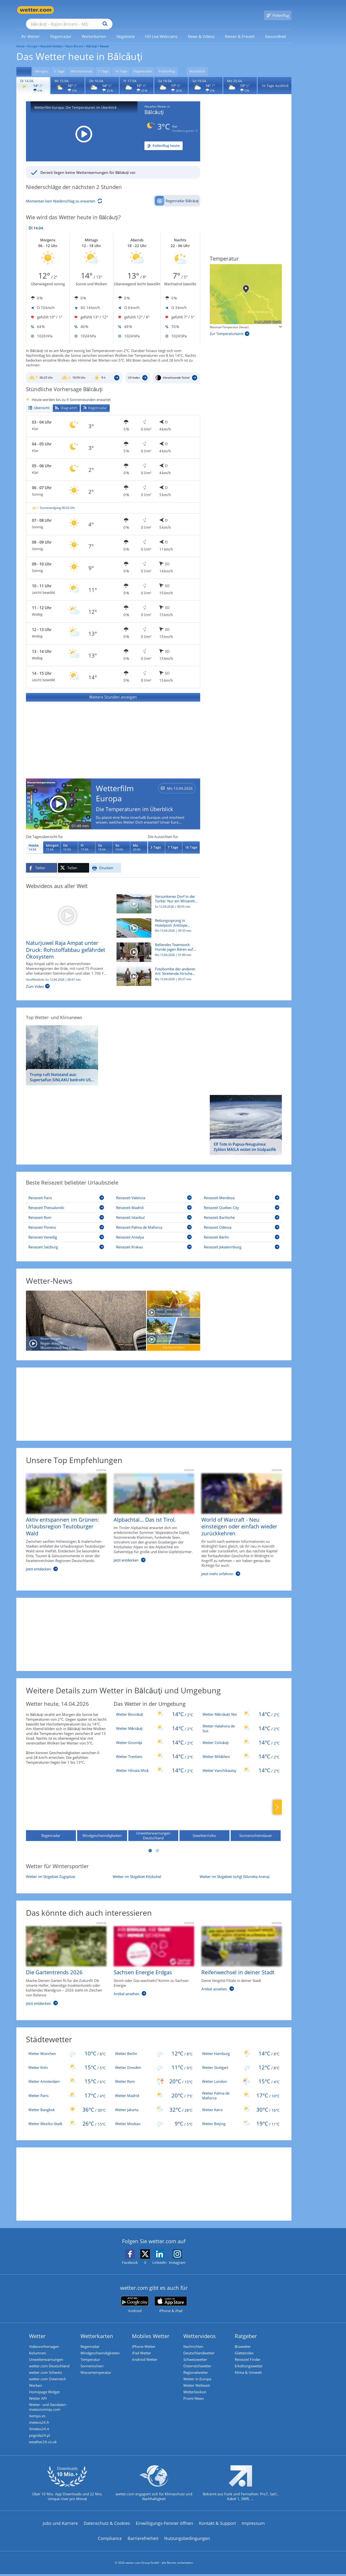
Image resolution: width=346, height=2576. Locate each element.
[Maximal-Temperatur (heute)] (246, 285)
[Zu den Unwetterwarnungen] (48, 249)
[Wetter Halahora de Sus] (241, 1718)
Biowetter (244, 2336)
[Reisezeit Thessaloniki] (66, 1198)
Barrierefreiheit (143, 2540)
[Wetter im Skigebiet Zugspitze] (67, 1866)
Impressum (253, 2524)
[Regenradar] (51, 1801)
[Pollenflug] (277, 10)
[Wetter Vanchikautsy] (241, 1761)
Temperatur (91, 2351)
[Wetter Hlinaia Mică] (154, 1761)
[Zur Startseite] (35, 10)
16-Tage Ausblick (275, 75)
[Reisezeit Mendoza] (241, 1188)
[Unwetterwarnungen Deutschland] (153, 1801)
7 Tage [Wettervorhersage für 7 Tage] (112, 62)
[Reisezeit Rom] (66, 1208)
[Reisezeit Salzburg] (66, 1237)
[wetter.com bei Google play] (135, 2294)
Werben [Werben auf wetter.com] (37, 2380)
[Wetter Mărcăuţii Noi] (241, 1704)
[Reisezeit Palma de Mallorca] (154, 1217)
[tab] (39, 398)
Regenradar (91, 2336)
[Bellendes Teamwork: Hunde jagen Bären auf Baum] (156, 945)
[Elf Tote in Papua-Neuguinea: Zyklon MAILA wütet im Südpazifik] (246, 1115)
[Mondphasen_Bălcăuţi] (176, 367)
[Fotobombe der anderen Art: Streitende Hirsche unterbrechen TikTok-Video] (156, 969)
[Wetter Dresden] (154, 2058)
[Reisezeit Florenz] (66, 1217)
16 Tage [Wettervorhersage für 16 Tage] (132, 62)
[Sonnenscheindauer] (256, 1801)
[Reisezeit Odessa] (241, 1217)
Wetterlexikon (196, 2387)
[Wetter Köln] (67, 2058)
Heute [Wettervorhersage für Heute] (25, 62)
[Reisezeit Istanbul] (154, 1208)
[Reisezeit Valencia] (154, 1188)
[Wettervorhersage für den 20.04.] (240, 75)
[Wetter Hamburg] (241, 2044)
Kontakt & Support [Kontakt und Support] (217, 2524)
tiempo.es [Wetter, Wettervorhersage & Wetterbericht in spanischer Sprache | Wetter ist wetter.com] (39, 2413)
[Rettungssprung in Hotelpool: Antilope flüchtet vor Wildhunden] (156, 920)
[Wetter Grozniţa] (154, 1733)
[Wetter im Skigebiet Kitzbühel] (154, 1866)
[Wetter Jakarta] (154, 2100)
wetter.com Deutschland (51, 2358)
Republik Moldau (51, 39)
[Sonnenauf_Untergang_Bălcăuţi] (74, 367)
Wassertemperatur (97, 2365)
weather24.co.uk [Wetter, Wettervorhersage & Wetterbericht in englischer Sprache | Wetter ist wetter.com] (44, 2442)
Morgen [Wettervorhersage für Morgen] (44, 62)
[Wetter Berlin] (154, 2044)
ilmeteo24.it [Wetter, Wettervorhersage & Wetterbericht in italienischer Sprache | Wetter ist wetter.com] (40, 2427)
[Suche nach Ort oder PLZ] (105, 10)
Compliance (110, 2540)
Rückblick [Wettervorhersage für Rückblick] (214, 62)
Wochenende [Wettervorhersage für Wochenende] (88, 62)
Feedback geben (185, 121)
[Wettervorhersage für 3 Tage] (156, 838)
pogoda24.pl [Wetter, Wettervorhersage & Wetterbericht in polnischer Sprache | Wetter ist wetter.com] (41, 2435)
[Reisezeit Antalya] (154, 1227)
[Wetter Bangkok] (67, 2100)
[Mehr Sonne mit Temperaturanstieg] (173, 1294)
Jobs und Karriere (60, 2524)
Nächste (277, 1797)
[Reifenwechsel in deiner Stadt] (238, 1958)
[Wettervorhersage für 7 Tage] (173, 838)
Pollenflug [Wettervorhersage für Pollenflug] (182, 62)
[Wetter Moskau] (154, 2114)
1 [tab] (150, 1840)
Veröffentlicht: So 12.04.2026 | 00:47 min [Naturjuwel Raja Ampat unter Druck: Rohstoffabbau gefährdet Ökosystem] (53, 970)
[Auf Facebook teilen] (41, 858)
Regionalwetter (197, 2365)
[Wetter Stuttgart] (241, 2058)
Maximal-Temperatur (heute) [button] (246, 318)
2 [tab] (157, 1840)
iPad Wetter (143, 2344)
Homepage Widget (46, 2387)
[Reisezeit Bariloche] (241, 1208)
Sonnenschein (93, 2358)
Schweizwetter (197, 2351)
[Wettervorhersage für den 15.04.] (68, 75)
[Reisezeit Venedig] (66, 1227)
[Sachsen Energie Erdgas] (150, 1958)
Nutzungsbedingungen (187, 2540)
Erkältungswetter (250, 2358)
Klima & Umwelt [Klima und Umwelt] (249, 2365)
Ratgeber (247, 2326)
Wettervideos (201, 2326)
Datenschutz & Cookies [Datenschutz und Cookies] (107, 2524)
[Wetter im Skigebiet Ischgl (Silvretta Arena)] (241, 1866)
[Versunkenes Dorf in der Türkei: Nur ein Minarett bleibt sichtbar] (156, 896)
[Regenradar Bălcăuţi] (113, 191)
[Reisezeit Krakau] (154, 1237)
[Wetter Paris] (67, 2085)
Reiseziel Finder (249, 2351)
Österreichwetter (199, 2358)
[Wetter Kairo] (241, 2100)
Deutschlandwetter (200, 2344)
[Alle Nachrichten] (173, 1338)
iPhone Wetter (145, 2336)
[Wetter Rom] (154, 2071)
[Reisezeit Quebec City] (241, 1198)
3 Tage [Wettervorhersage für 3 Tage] (64, 62)
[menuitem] (30, 29)
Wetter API (39, 2394)
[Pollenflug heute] (163, 136)
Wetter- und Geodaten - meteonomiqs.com (50, 2404)
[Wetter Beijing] (241, 2114)
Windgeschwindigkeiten (101, 2344)
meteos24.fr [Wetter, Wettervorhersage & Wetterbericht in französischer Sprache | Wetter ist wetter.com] (41, 2420)
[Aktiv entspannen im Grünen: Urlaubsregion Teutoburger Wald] (62, 1517)
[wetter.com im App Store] (170, 2294)
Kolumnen (39, 2344)
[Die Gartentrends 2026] (62, 1958)
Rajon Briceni (74, 39)
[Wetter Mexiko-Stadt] (67, 2114)
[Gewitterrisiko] (204, 1801)
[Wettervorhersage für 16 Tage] (190, 838)
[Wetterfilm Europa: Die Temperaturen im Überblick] (84, 121)
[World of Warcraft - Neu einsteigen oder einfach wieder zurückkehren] (238, 1517)
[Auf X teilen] (73, 858)
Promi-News (195, 2394)
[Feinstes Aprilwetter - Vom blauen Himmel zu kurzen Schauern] (173, 1321)
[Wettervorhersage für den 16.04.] (102, 75)
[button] (113, 162)
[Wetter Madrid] (154, 2085)
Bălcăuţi (91, 39)
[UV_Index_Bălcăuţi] (137, 367)
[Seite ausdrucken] (105, 858)
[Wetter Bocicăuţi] (154, 1704)
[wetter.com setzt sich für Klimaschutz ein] (154, 2488)
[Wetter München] (67, 2044)
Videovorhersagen (46, 2336)
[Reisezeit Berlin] (241, 1227)
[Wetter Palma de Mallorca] (241, 2085)
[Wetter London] (241, 2071)
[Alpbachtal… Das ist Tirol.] (150, 1517)
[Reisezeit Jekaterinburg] (241, 1237)
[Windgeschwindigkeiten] (102, 1801)
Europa (32, 39)
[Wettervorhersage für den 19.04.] (205, 75)
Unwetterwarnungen (48, 2351)
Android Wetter (146, 2351)
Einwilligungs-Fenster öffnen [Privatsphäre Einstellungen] (164, 2524)
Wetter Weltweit (198, 2380)
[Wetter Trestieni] (154, 1747)
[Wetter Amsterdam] (67, 2071)
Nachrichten (195, 2336)
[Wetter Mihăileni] (241, 1747)
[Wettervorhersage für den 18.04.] (171, 75)
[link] (30, 29)
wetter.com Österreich (49, 2372)
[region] (113, 498)
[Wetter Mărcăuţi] (154, 1718)
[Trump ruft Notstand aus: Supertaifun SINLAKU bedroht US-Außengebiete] (62, 1045)
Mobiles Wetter (152, 2326)
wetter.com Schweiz (47, 2365)
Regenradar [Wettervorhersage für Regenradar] (156, 62)
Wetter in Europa (199, 2372)
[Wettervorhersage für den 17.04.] (137, 75)
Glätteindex (245, 2344)
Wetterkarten (98, 2326)
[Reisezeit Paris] (66, 1188)
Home (20, 39)
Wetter (39, 2326)
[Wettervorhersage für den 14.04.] (33, 75)
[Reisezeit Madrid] (154, 1198)
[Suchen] (142, 10)
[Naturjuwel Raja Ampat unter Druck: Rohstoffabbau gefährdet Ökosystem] (67, 904)
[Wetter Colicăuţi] (241, 1733)
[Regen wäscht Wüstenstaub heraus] (86, 1311)
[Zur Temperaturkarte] (229, 324)
